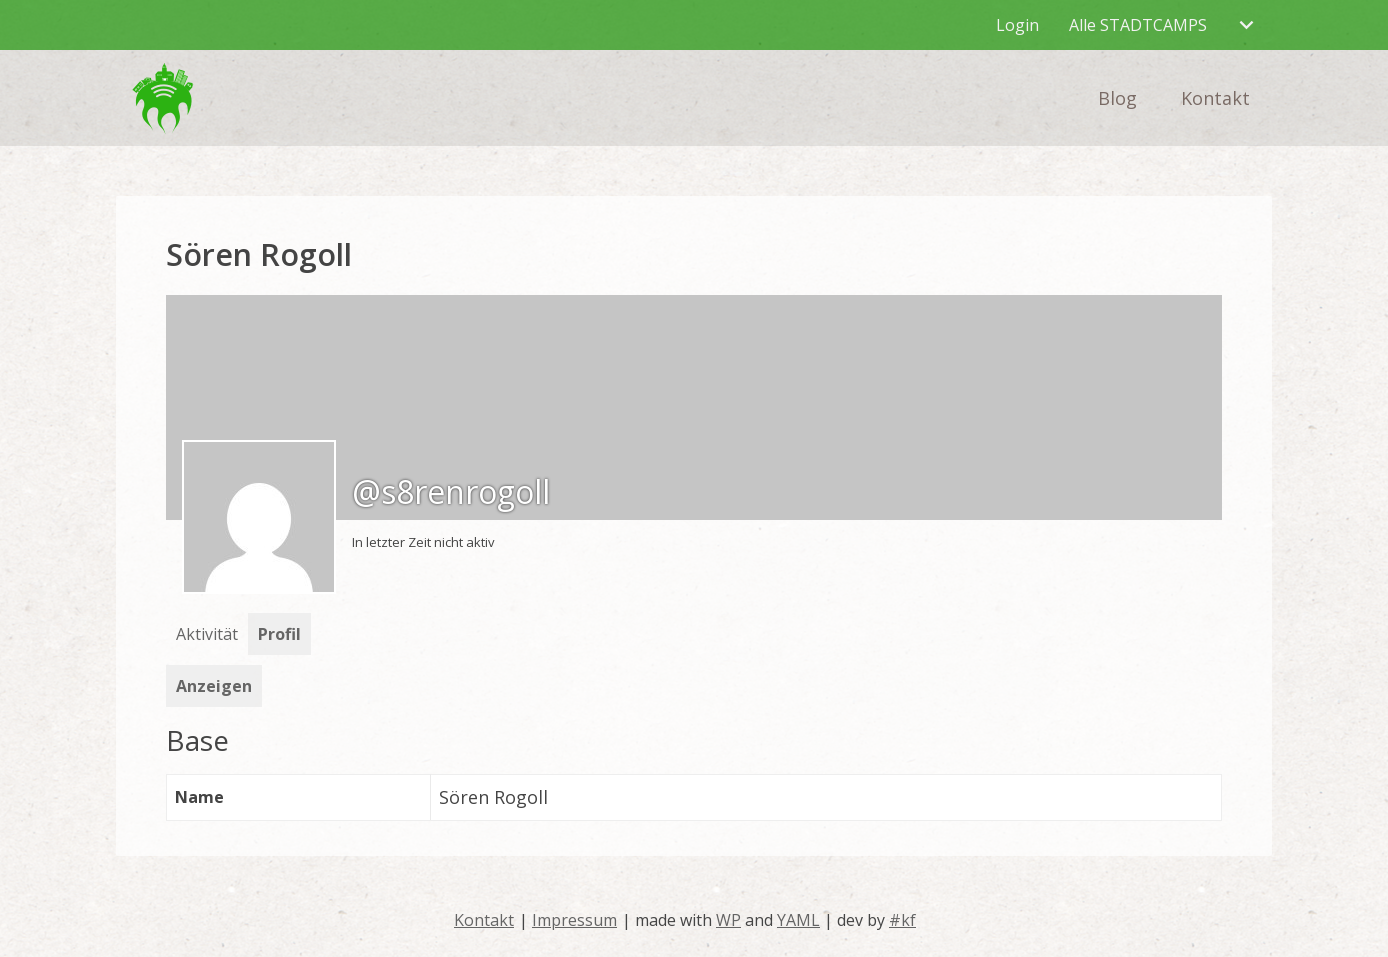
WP (728, 920)
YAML (798, 920)
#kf (902, 920)
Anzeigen (214, 686)
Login (1017, 25)
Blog (1117, 98)
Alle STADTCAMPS (1138, 25)
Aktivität (207, 634)
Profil (279, 634)
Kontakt (1215, 98)
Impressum (574, 920)
